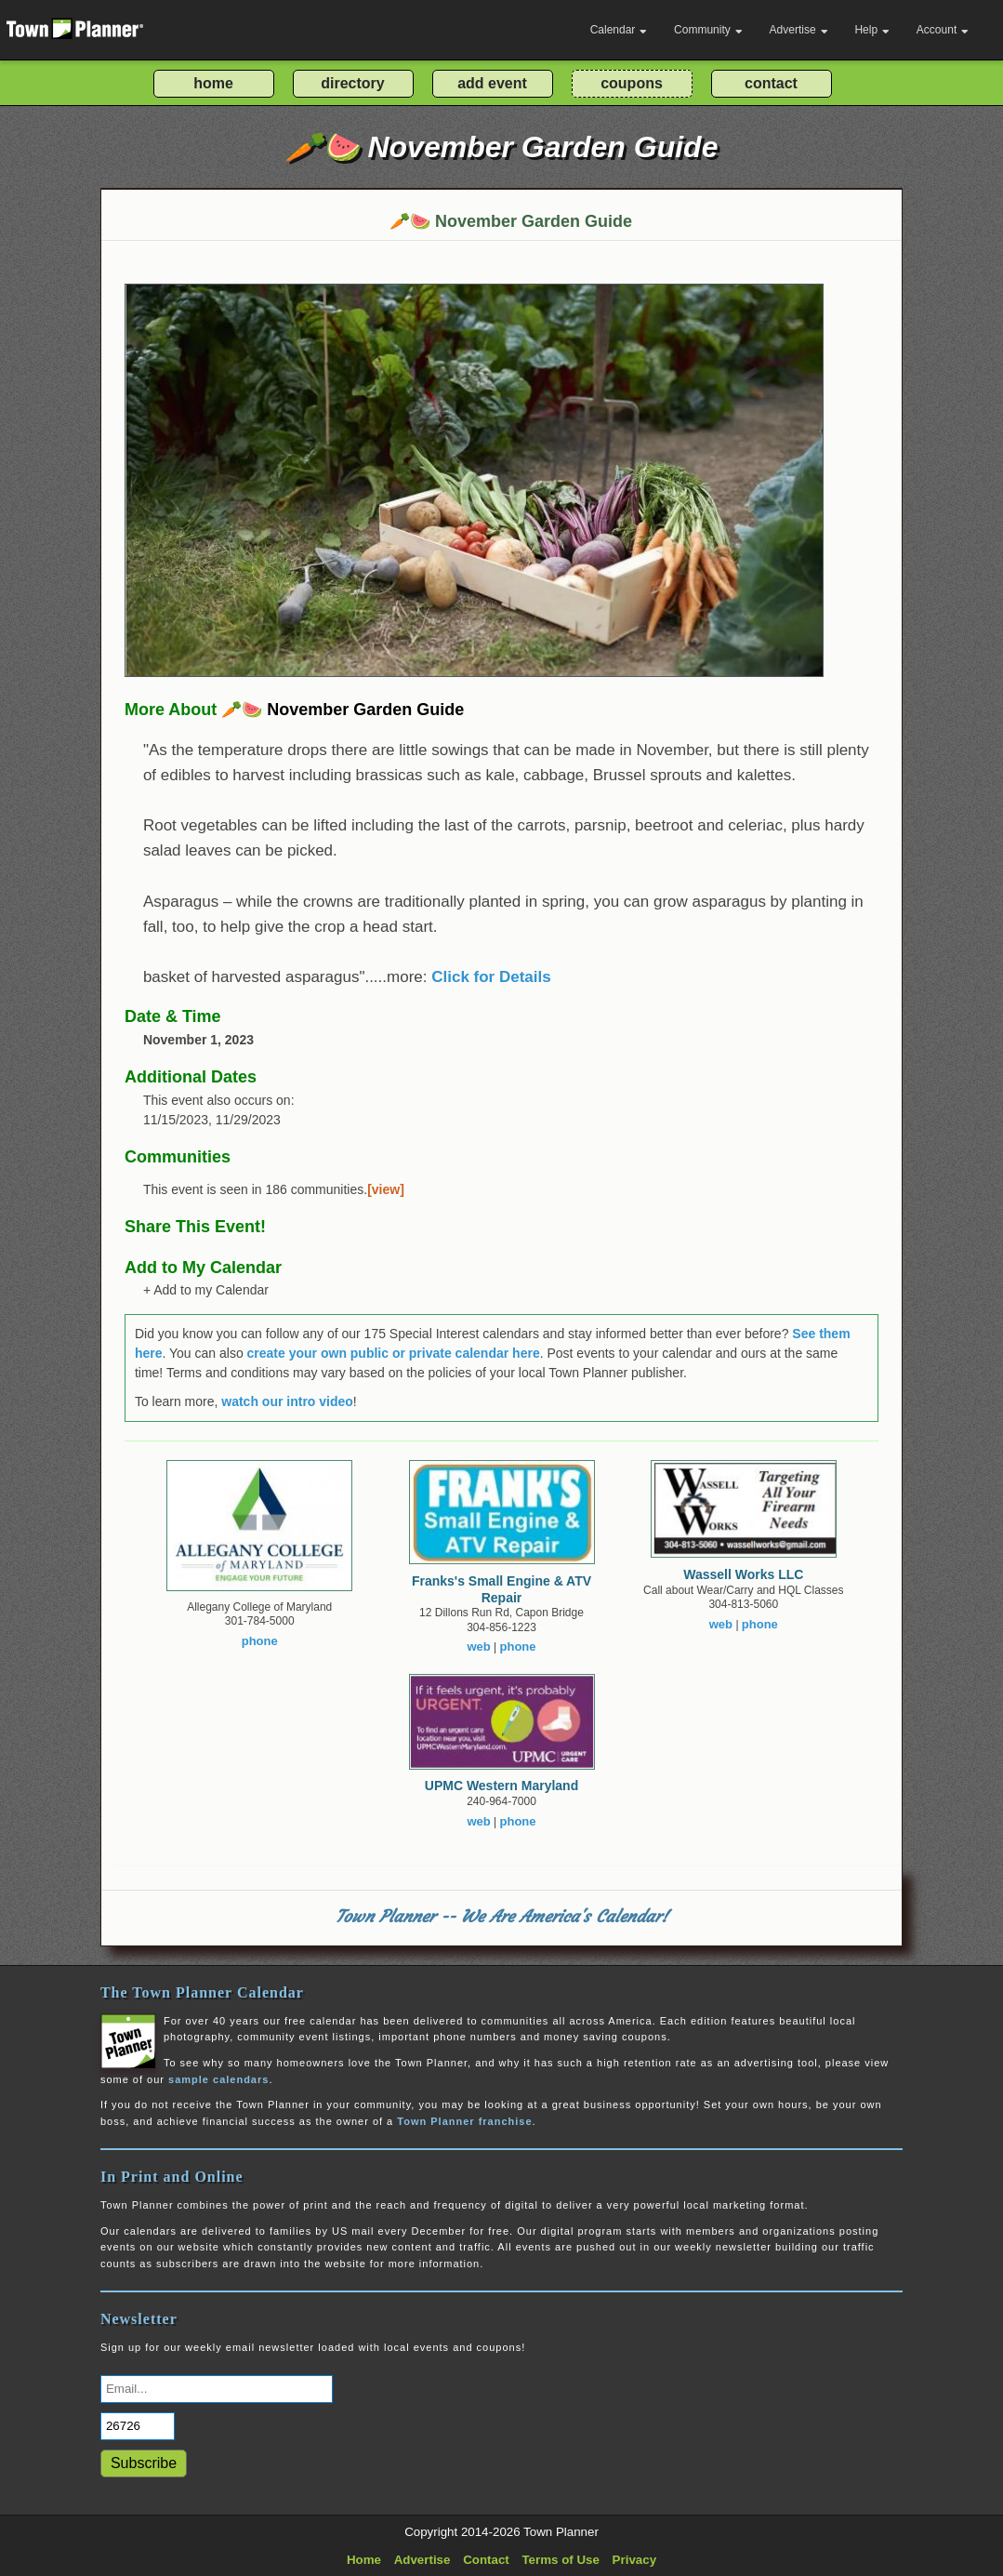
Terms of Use (560, 2560)
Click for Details (491, 977)
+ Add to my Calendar (206, 1289)
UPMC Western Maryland (501, 1785)
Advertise (799, 29)
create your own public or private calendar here (393, 1353)
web (478, 1646)
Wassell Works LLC (743, 1574)
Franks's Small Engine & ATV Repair (501, 1589)
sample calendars (218, 2079)
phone (260, 1641)
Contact (486, 2560)
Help (872, 29)
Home (364, 2560)
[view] (385, 1189)
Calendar (619, 29)
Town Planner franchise (464, 2121)
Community (708, 29)
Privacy (634, 2560)
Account (943, 29)
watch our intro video (287, 1401)
